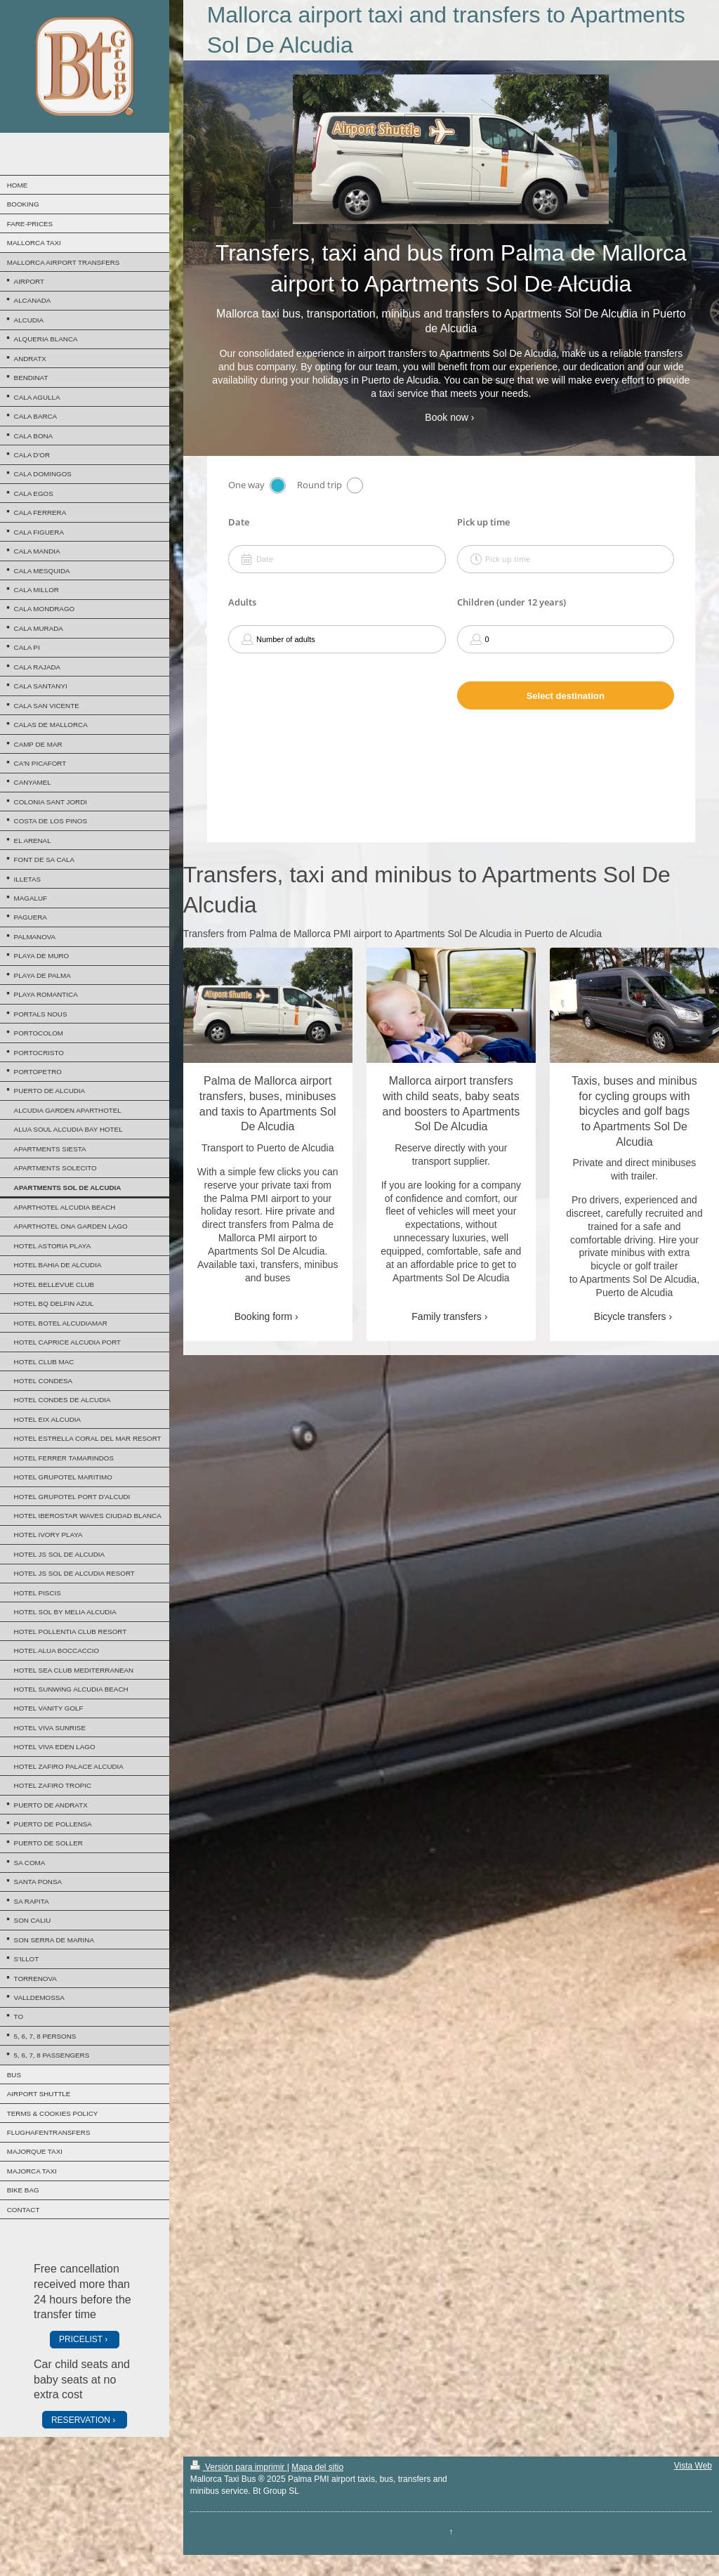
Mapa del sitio (317, 2467)
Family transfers (446, 1316)
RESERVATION (80, 2420)
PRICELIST (81, 2339)
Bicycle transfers (630, 1316)
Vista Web (693, 2466)
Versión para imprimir (238, 2467)
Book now (446, 417)
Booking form (263, 1316)
